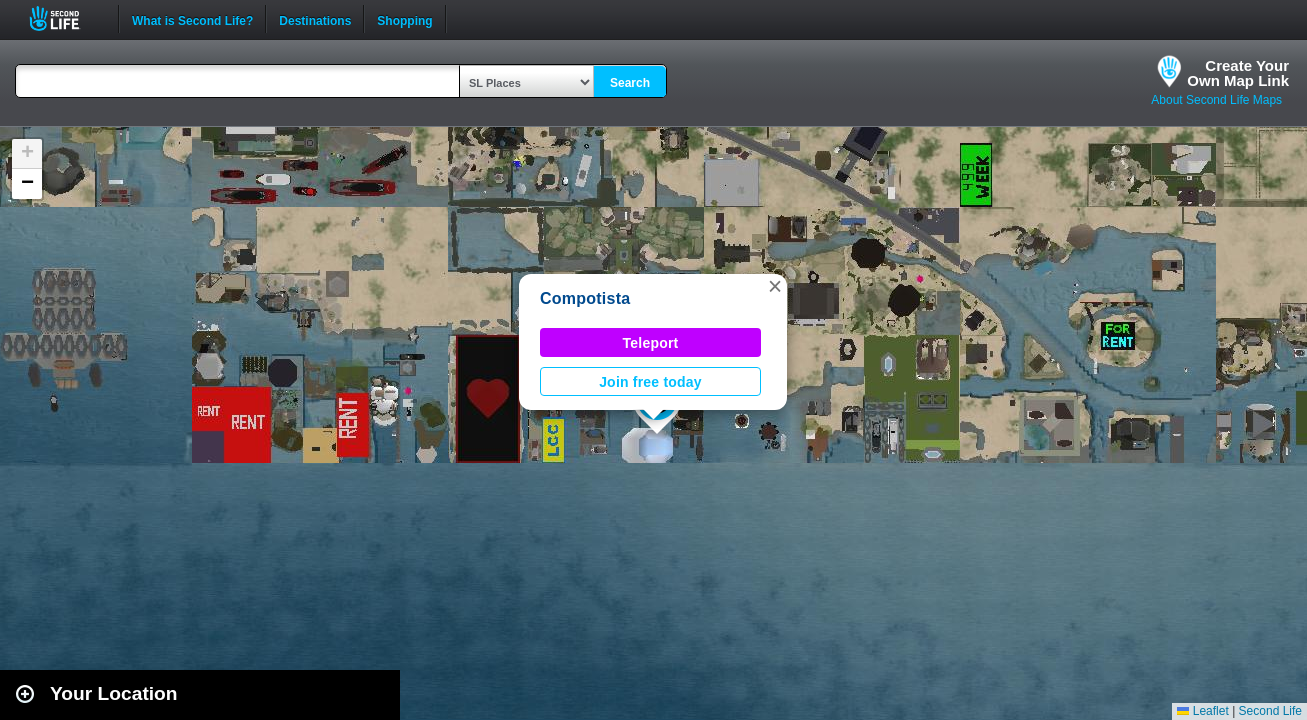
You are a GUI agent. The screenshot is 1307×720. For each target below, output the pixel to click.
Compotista (585, 298)
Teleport (651, 343)
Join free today (650, 382)
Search (630, 83)
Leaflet (1202, 711)
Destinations (315, 19)
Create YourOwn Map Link (1238, 73)
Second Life (65, 18)
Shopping (404, 19)
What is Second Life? (192, 19)
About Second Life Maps (1216, 100)
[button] (775, 286)
